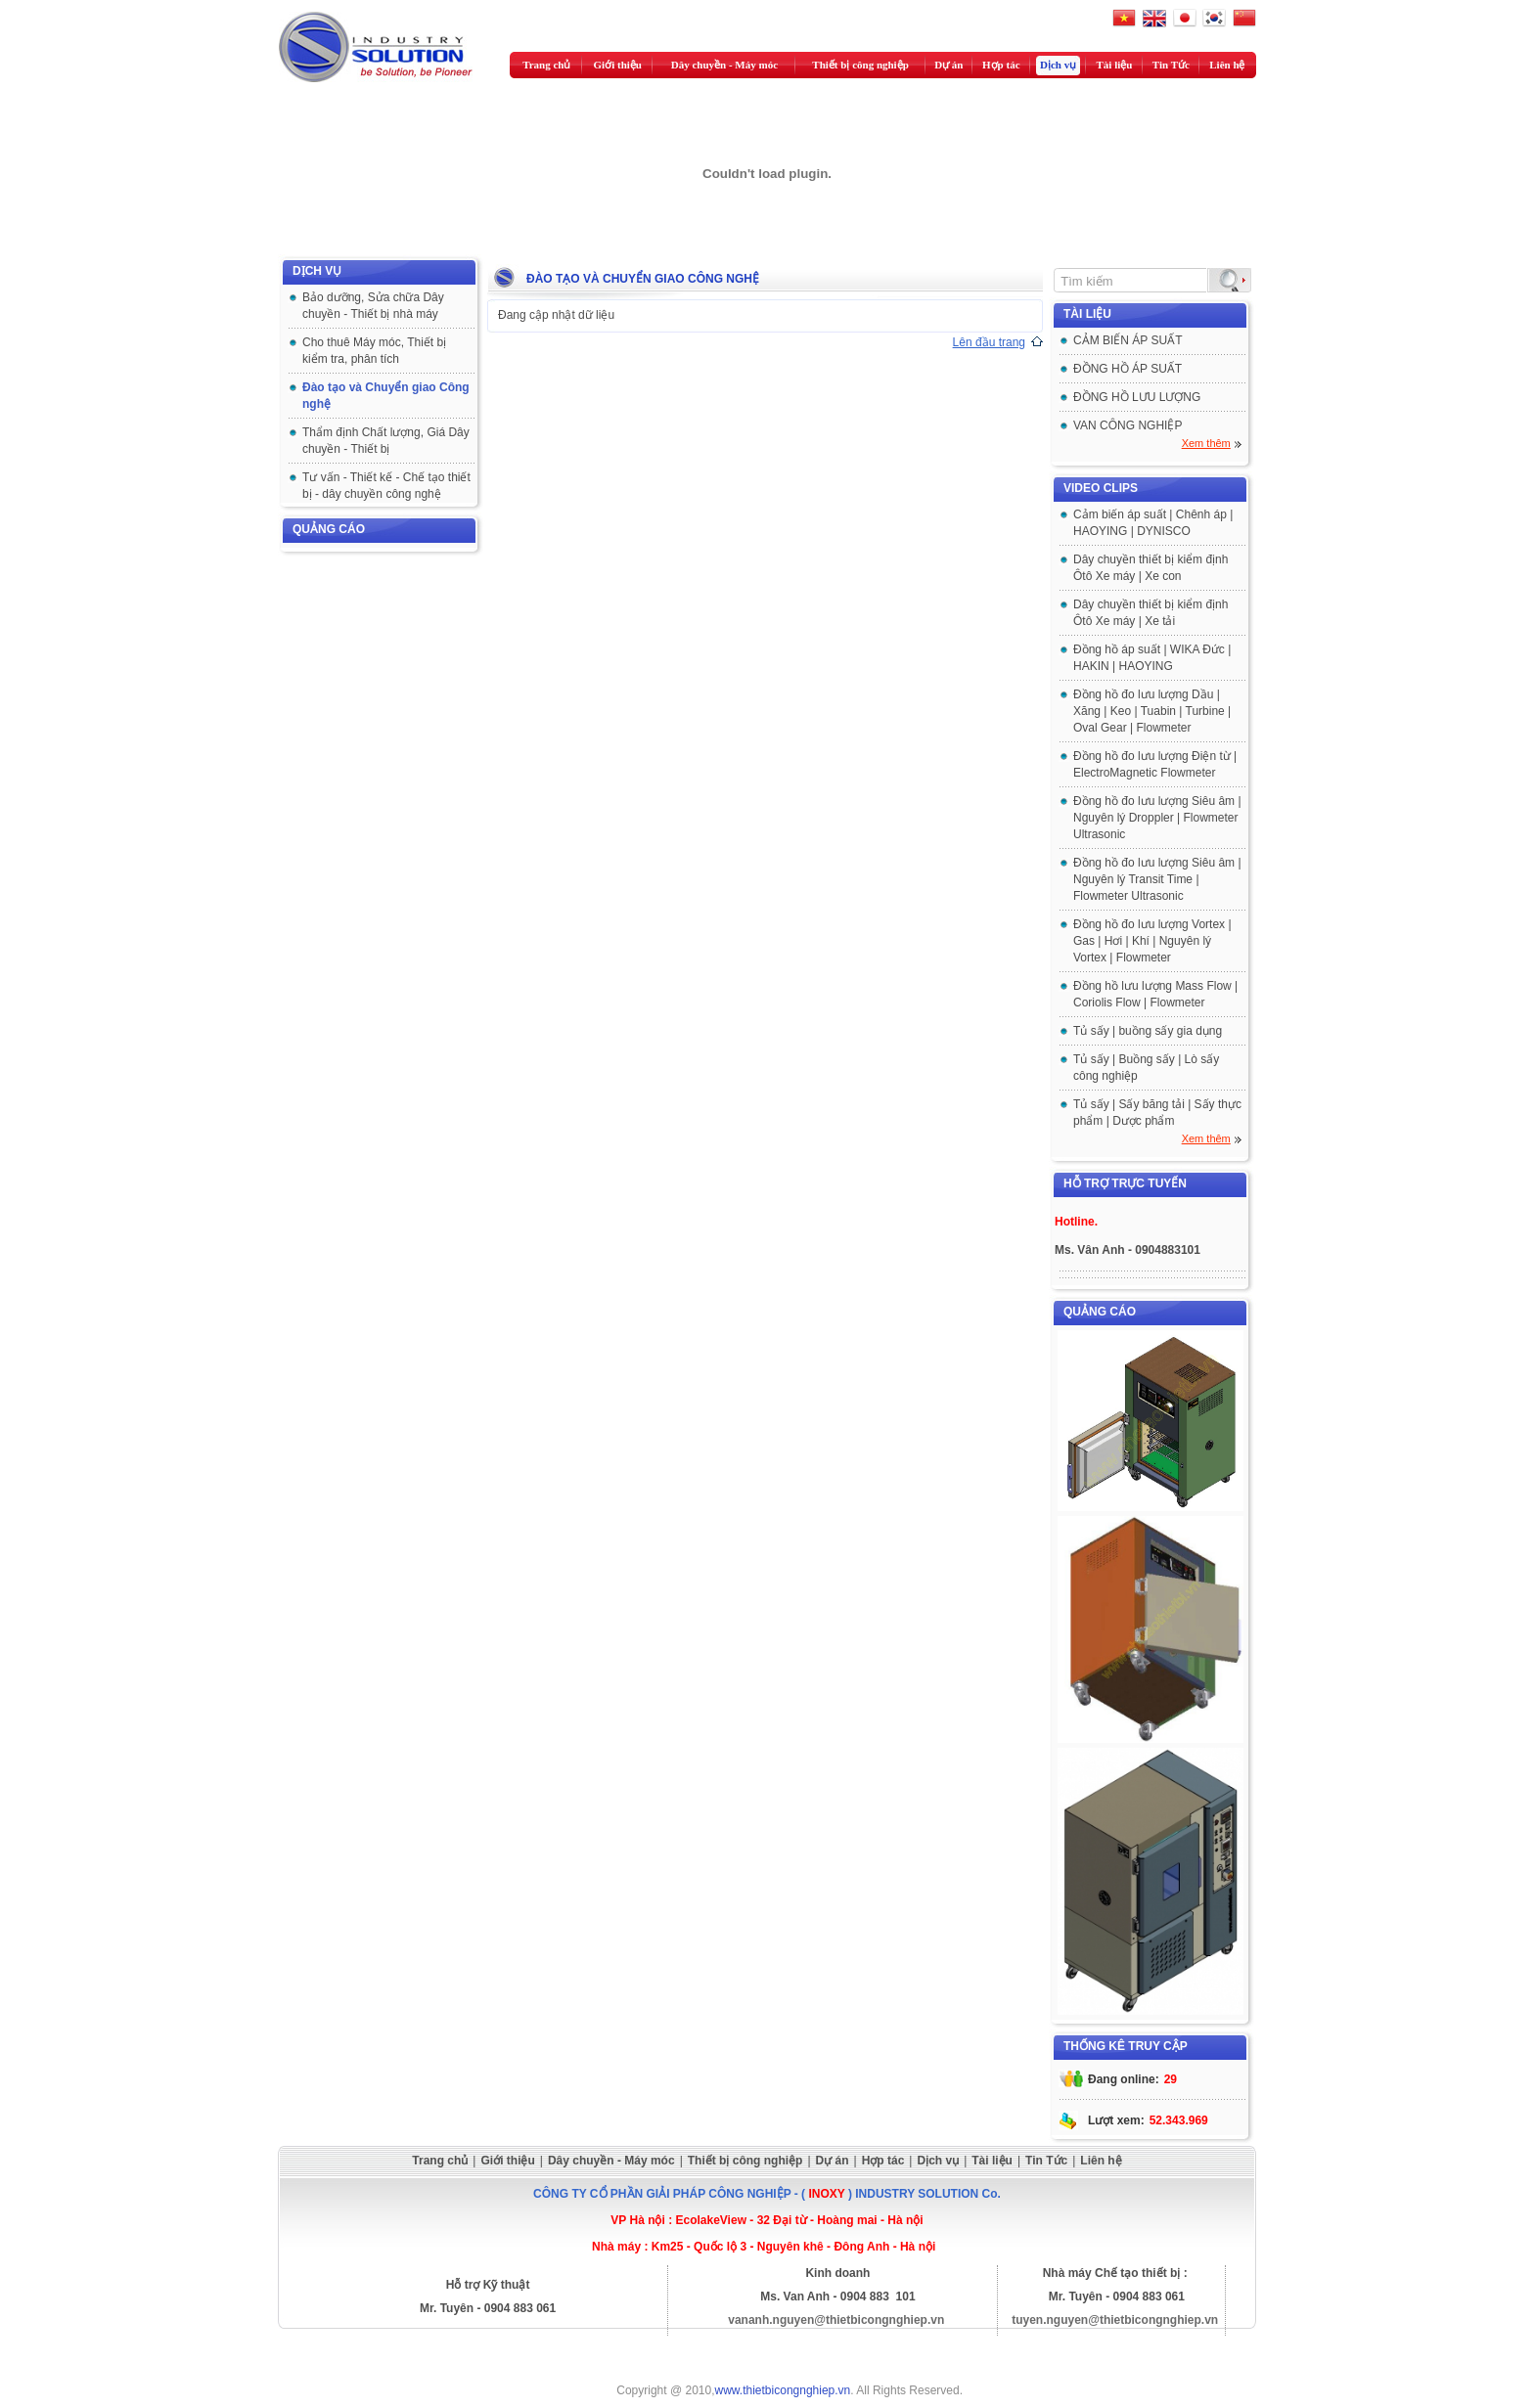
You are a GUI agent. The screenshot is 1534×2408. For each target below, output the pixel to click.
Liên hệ (1226, 64)
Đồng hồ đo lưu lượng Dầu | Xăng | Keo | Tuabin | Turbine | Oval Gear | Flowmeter (1152, 711)
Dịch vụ (1058, 64)
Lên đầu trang (989, 342)
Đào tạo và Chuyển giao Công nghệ (642, 279)
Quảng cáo (329, 529)
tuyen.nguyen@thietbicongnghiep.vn (1115, 2320)
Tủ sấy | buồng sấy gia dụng (1147, 1031)
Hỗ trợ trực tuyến (1125, 1183)
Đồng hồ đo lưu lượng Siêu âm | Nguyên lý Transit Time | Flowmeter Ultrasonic (1157, 879)
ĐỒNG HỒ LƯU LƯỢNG (1136, 397)
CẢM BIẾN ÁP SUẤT (1127, 340)
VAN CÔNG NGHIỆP (1127, 425)
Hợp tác (1000, 64)
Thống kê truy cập (1125, 2046)
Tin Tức (1171, 64)
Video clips (1100, 488)
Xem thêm (1206, 443)
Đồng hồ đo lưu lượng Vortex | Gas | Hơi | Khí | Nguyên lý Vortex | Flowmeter (1152, 940)
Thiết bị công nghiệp (860, 64)
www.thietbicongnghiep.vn (783, 2390)
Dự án (948, 64)
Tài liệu (1115, 64)
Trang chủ (546, 64)
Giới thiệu (618, 64)
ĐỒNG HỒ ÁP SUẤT (1127, 369)
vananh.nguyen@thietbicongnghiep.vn (836, 2320)
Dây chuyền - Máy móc (724, 64)
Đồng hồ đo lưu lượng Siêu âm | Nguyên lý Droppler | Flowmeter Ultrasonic (1157, 817)
